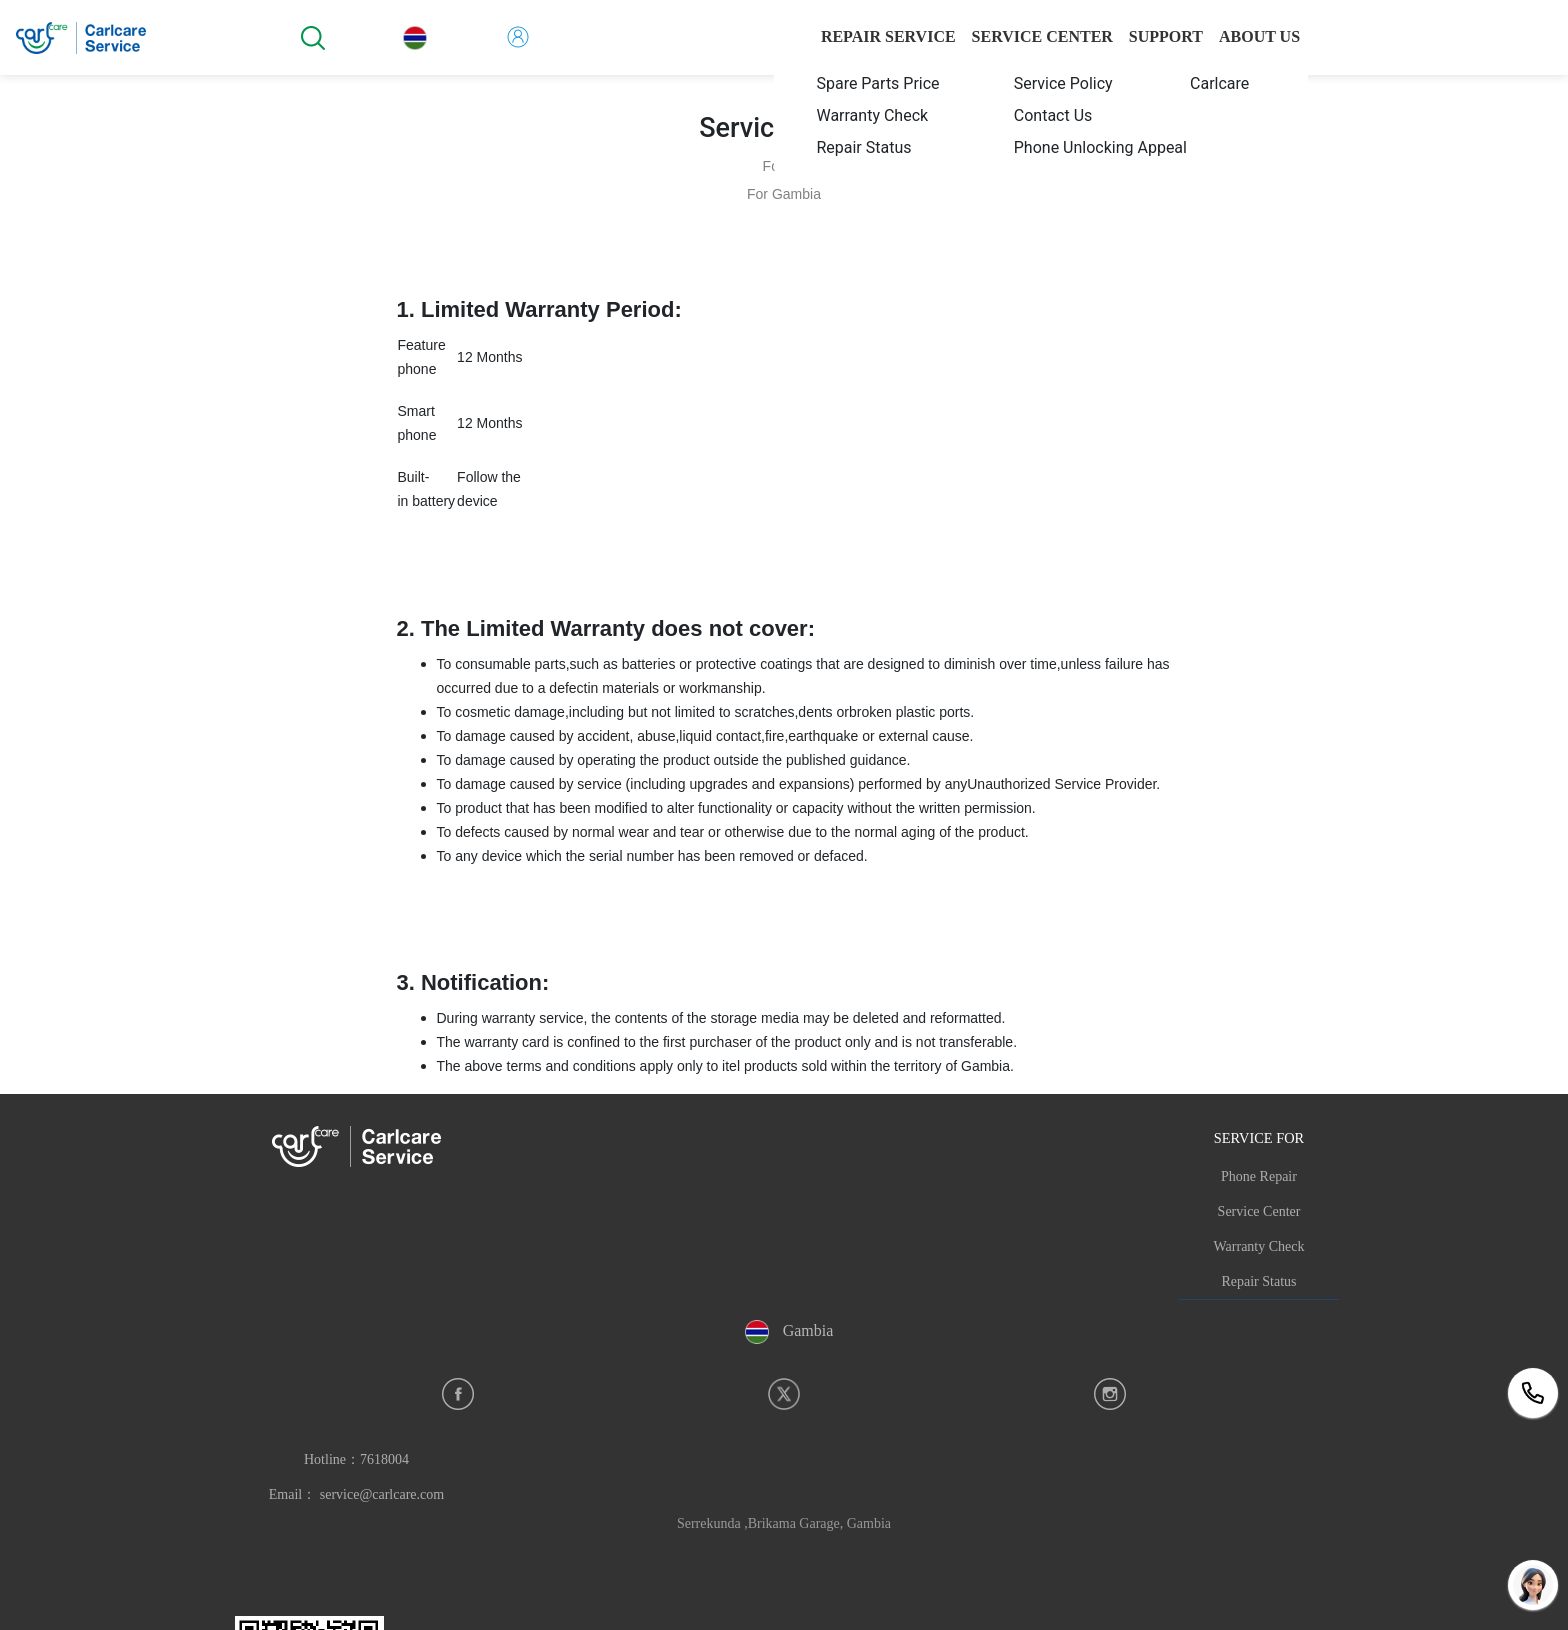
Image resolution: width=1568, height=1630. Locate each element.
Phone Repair (1259, 1176)
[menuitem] (869, 83)
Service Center (1259, 1211)
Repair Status (1258, 1281)
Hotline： (356, 1459)
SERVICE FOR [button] (1259, 1138)
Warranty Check (1259, 1246)
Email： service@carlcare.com (356, 1494)
